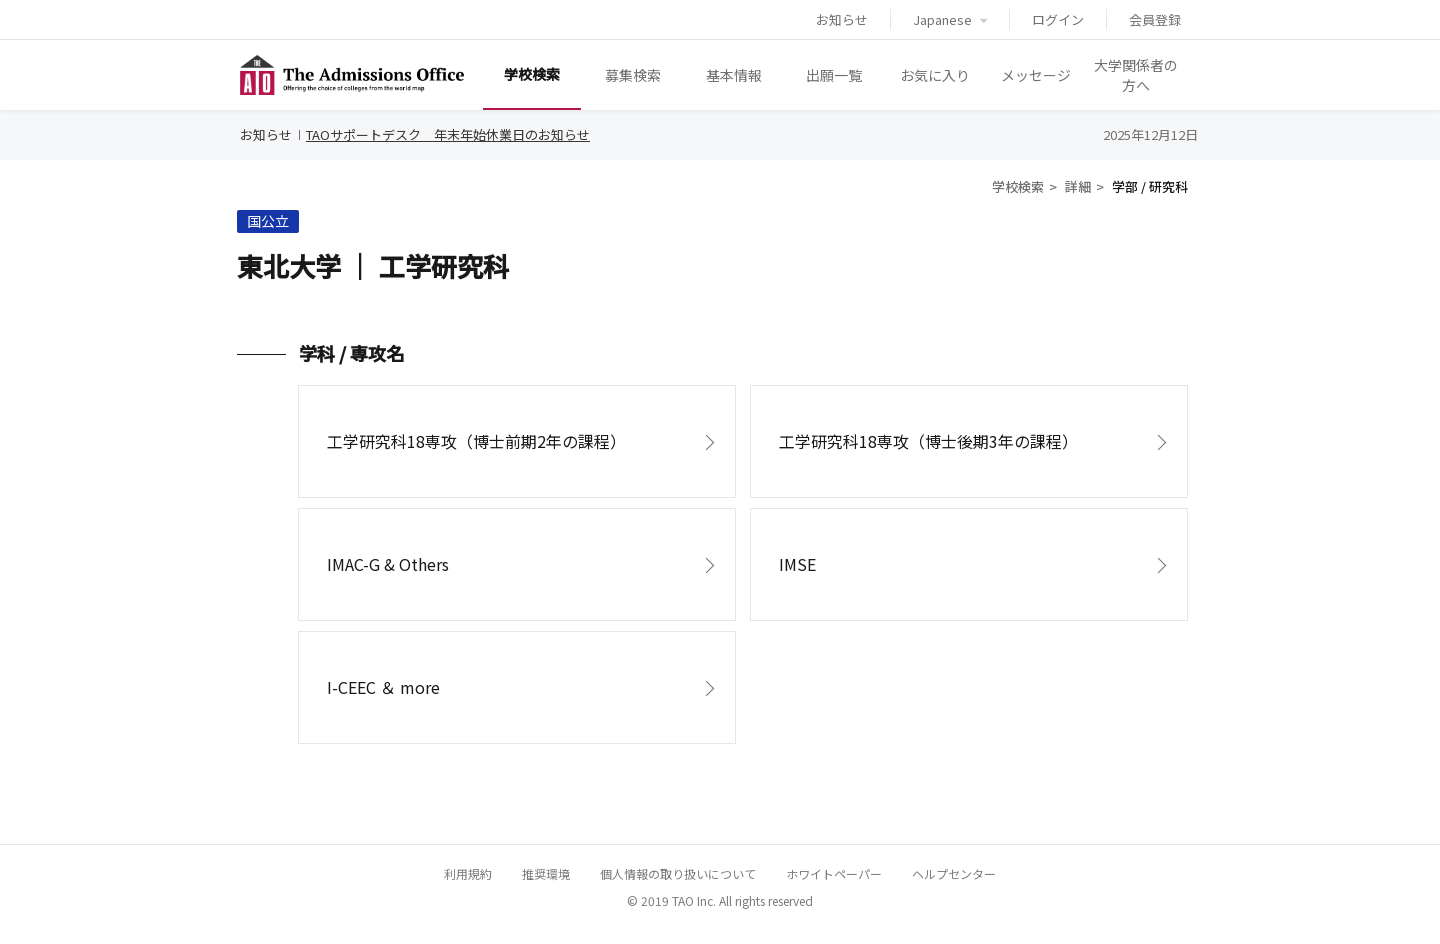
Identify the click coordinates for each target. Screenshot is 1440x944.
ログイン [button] (1058, 19)
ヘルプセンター (954, 873)
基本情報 (734, 75)
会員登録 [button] (1155, 19)
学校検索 (532, 74)
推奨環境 (546, 873)
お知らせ (842, 19)
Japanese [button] (950, 20)
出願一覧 (834, 75)
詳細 (1078, 186)
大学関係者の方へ (1136, 75)
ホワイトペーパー (834, 873)
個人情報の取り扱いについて (678, 873)
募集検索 (633, 75)
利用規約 (468, 873)
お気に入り (935, 75)
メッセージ (1036, 75)
